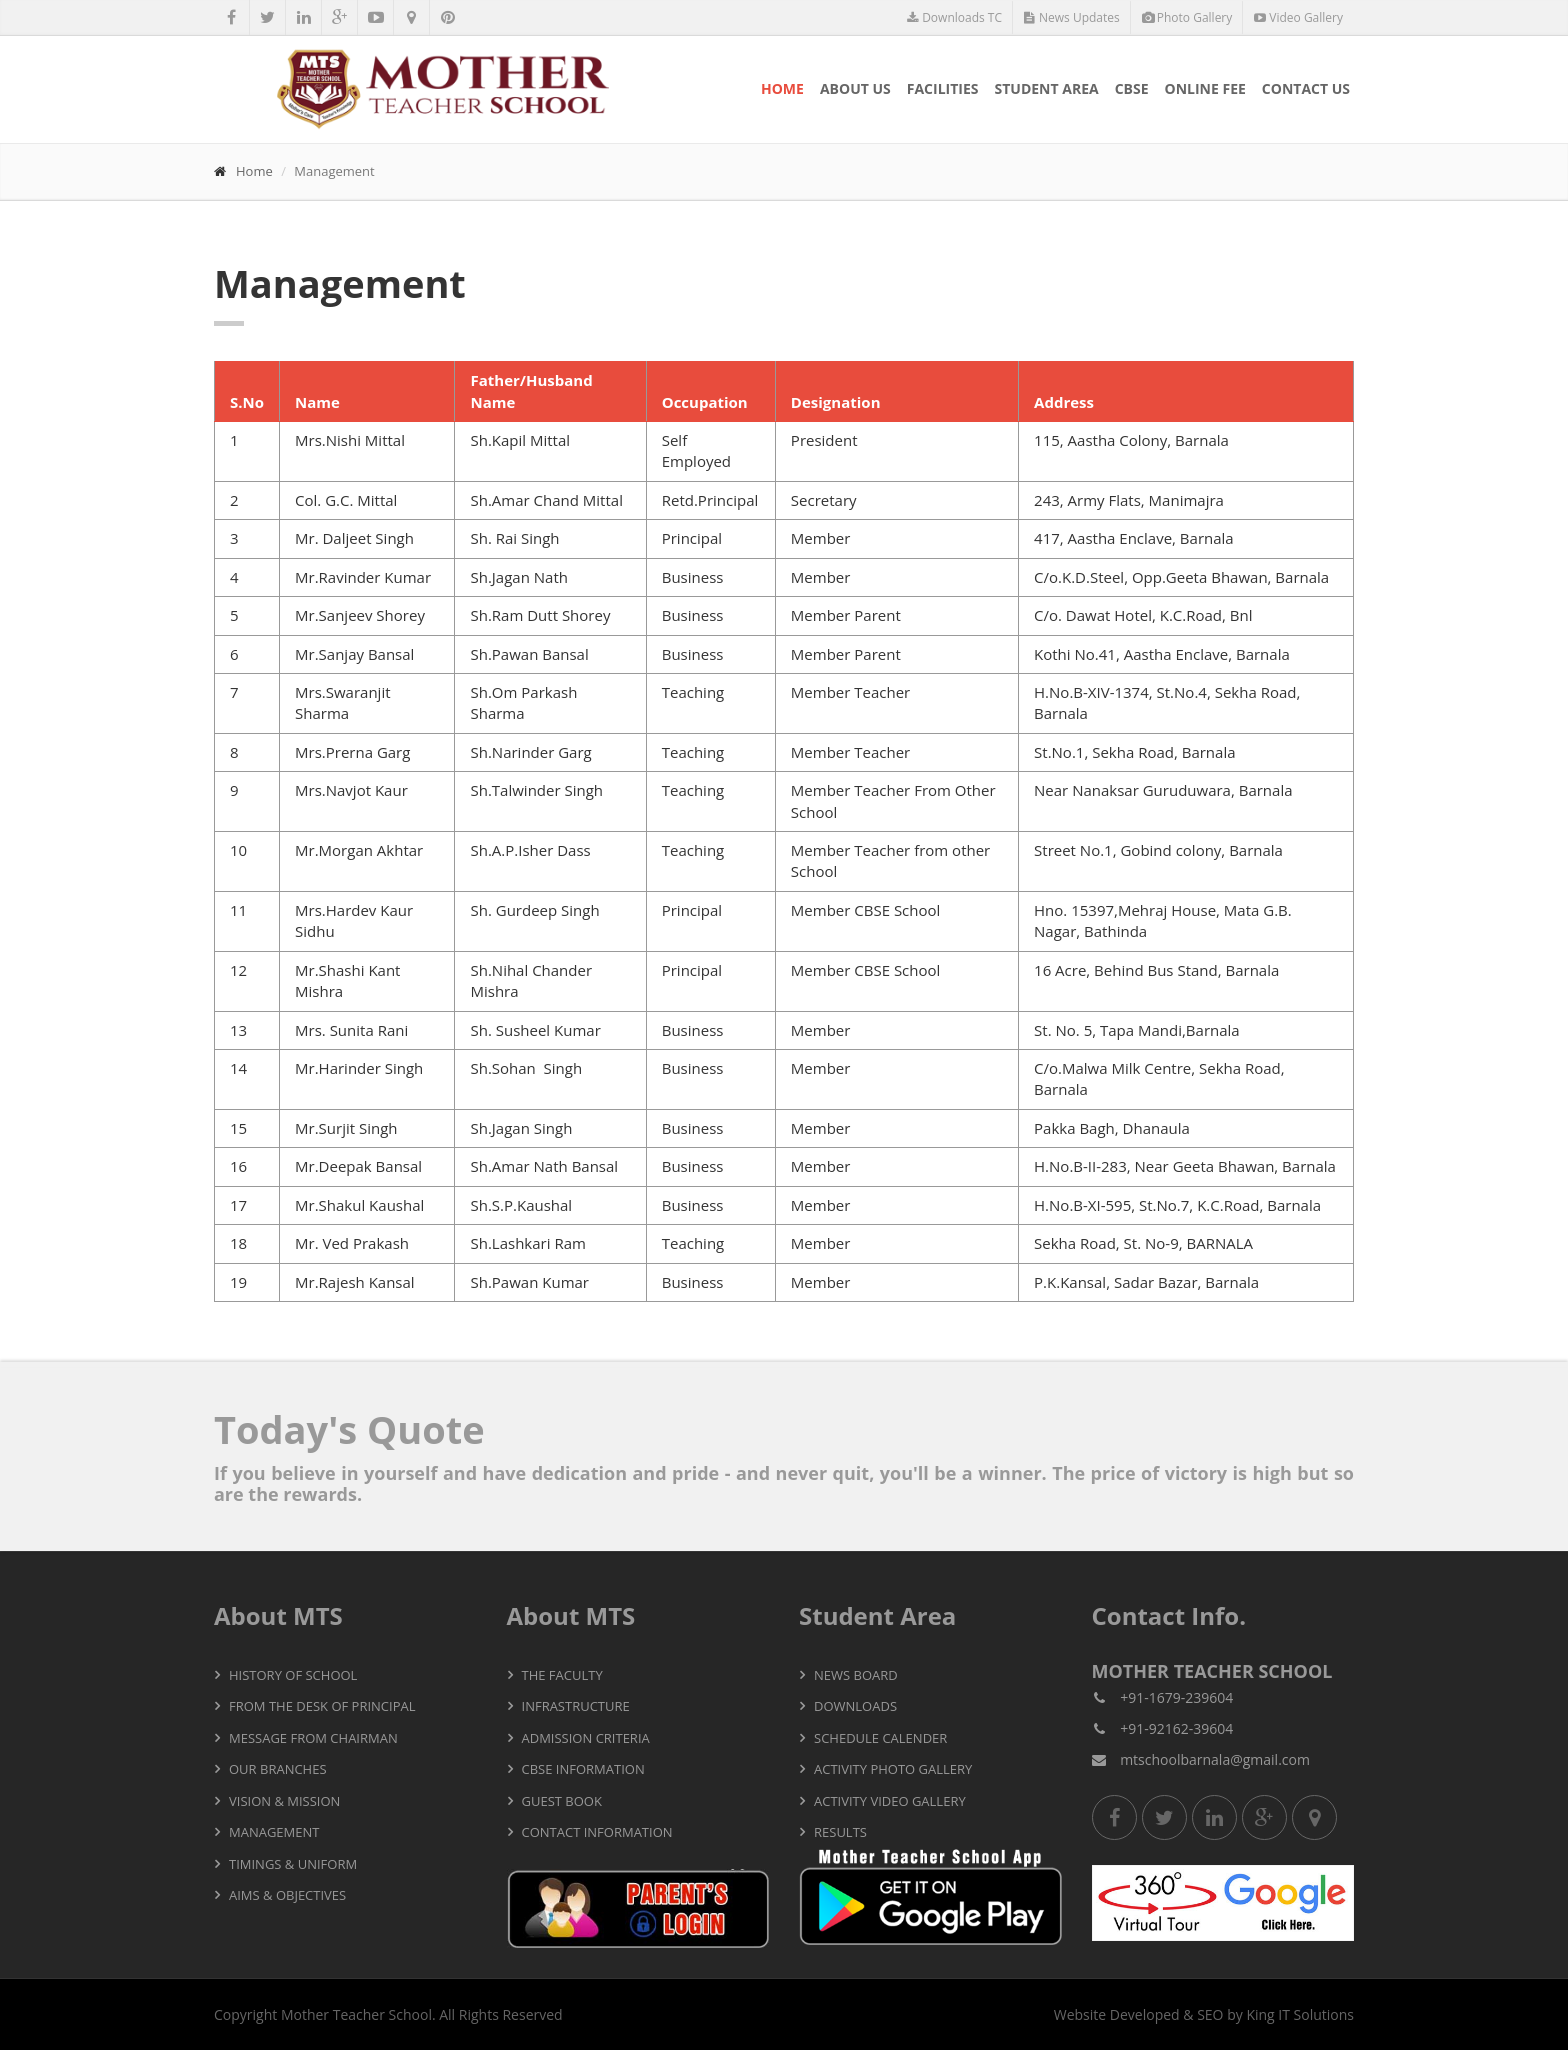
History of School (293, 1675)
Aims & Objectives (287, 1895)
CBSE (1132, 88)
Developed (1145, 2014)
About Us (855, 88)
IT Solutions (1316, 2014)
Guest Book (562, 1801)
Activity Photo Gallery (893, 1769)
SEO (1210, 2014)
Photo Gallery (1187, 17)
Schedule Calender (880, 1738)
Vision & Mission (284, 1801)
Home (782, 88)
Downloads (855, 1706)
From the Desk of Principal (322, 1706)
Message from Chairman (313, 1738)
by (1235, 2014)
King (1260, 2014)
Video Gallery (1298, 17)
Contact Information (597, 1832)
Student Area (1047, 88)
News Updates (1072, 17)
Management (274, 1832)
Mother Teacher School (356, 2014)
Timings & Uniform (293, 1864)
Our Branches (278, 1769)
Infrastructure (576, 1706)
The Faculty (562, 1675)
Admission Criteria (586, 1738)
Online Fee (1205, 88)
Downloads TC (954, 17)
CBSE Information (583, 1769)
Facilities (943, 88)
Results (840, 1832)
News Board (856, 1675)
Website (1080, 2014)
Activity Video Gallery (890, 1801)
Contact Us (1306, 88)
